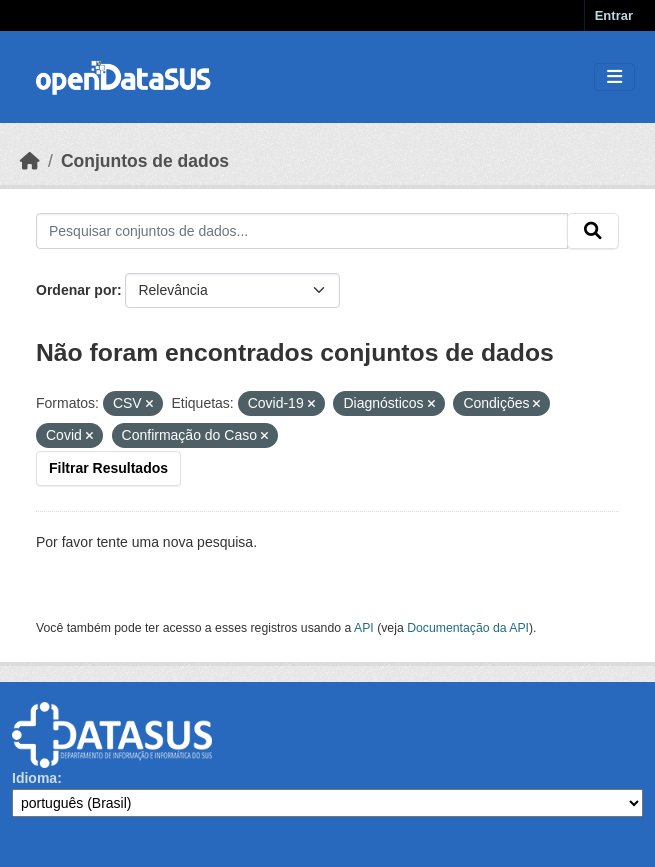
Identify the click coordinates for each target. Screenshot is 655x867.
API (364, 628)
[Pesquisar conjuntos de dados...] (302, 231)
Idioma (34, 778)
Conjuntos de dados (145, 161)
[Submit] (593, 231)
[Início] (30, 161)
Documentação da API (468, 628)
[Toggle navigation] (614, 77)
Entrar (614, 15)
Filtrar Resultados (108, 468)
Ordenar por (76, 290)
